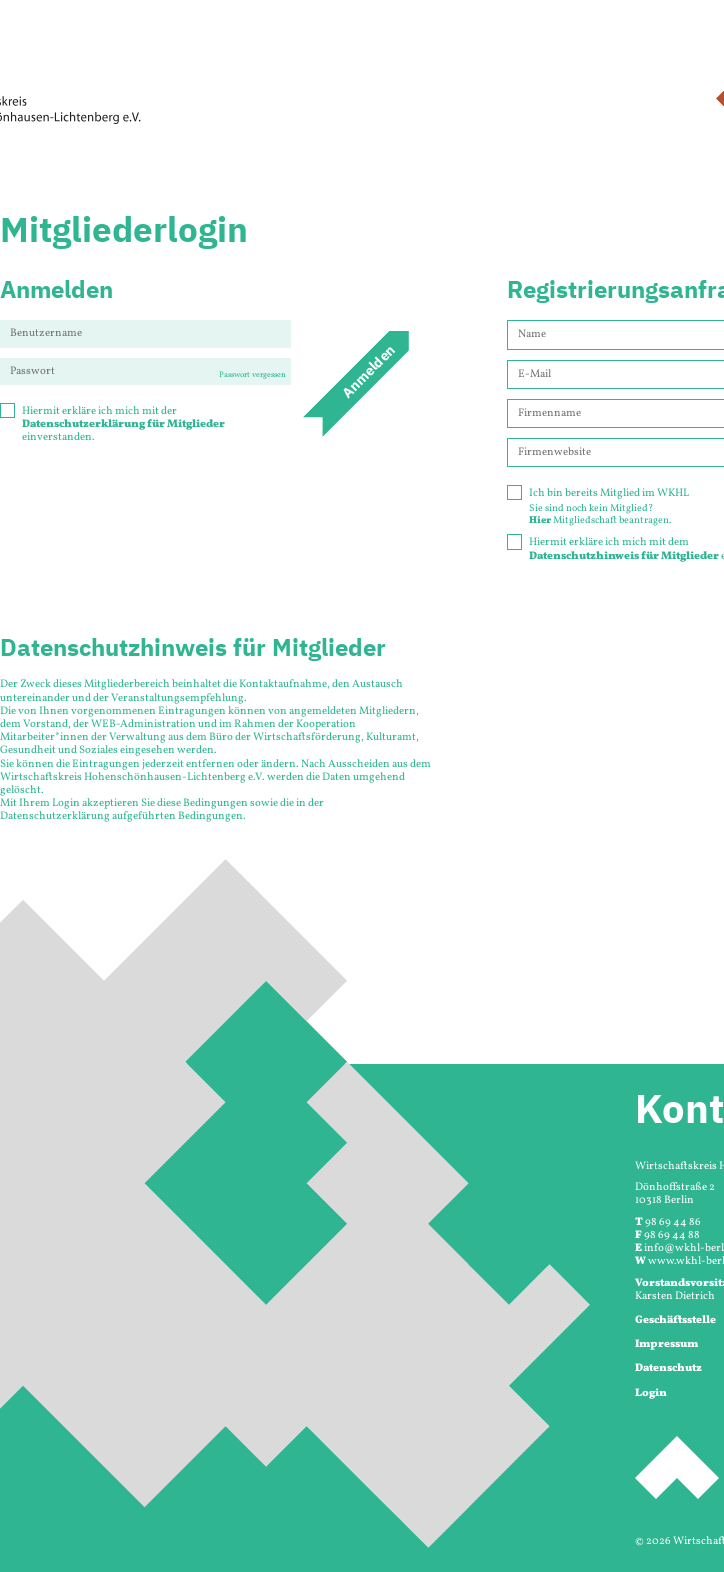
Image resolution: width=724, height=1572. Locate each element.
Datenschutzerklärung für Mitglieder (123, 424)
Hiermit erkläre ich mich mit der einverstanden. (112, 425)
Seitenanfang (677, 1467)
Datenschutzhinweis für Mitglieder (624, 556)
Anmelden (368, 371)
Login (651, 1393)
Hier (540, 520)
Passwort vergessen (252, 375)
